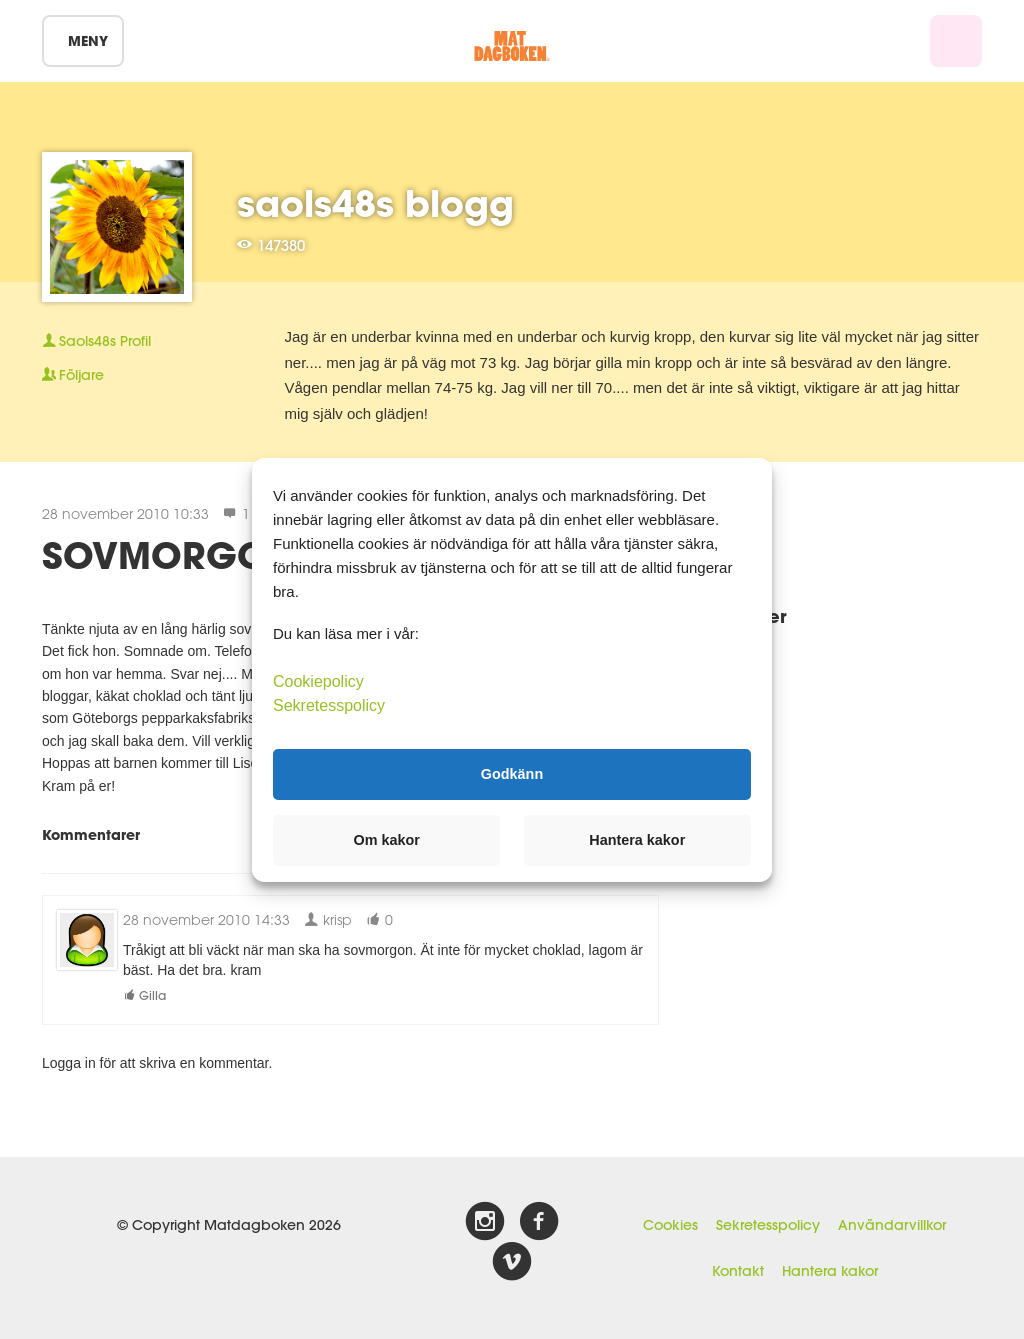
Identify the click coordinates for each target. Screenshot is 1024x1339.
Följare (73, 375)
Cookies (670, 1225)
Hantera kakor (830, 1271)
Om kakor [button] (387, 840)
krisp (328, 919)
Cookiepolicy (318, 680)
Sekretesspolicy (768, 1225)
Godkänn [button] (512, 774)
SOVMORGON (168, 555)
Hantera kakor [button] (637, 840)
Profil (96, 341)
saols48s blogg (375, 203)
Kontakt (738, 1271)
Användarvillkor (892, 1225)
